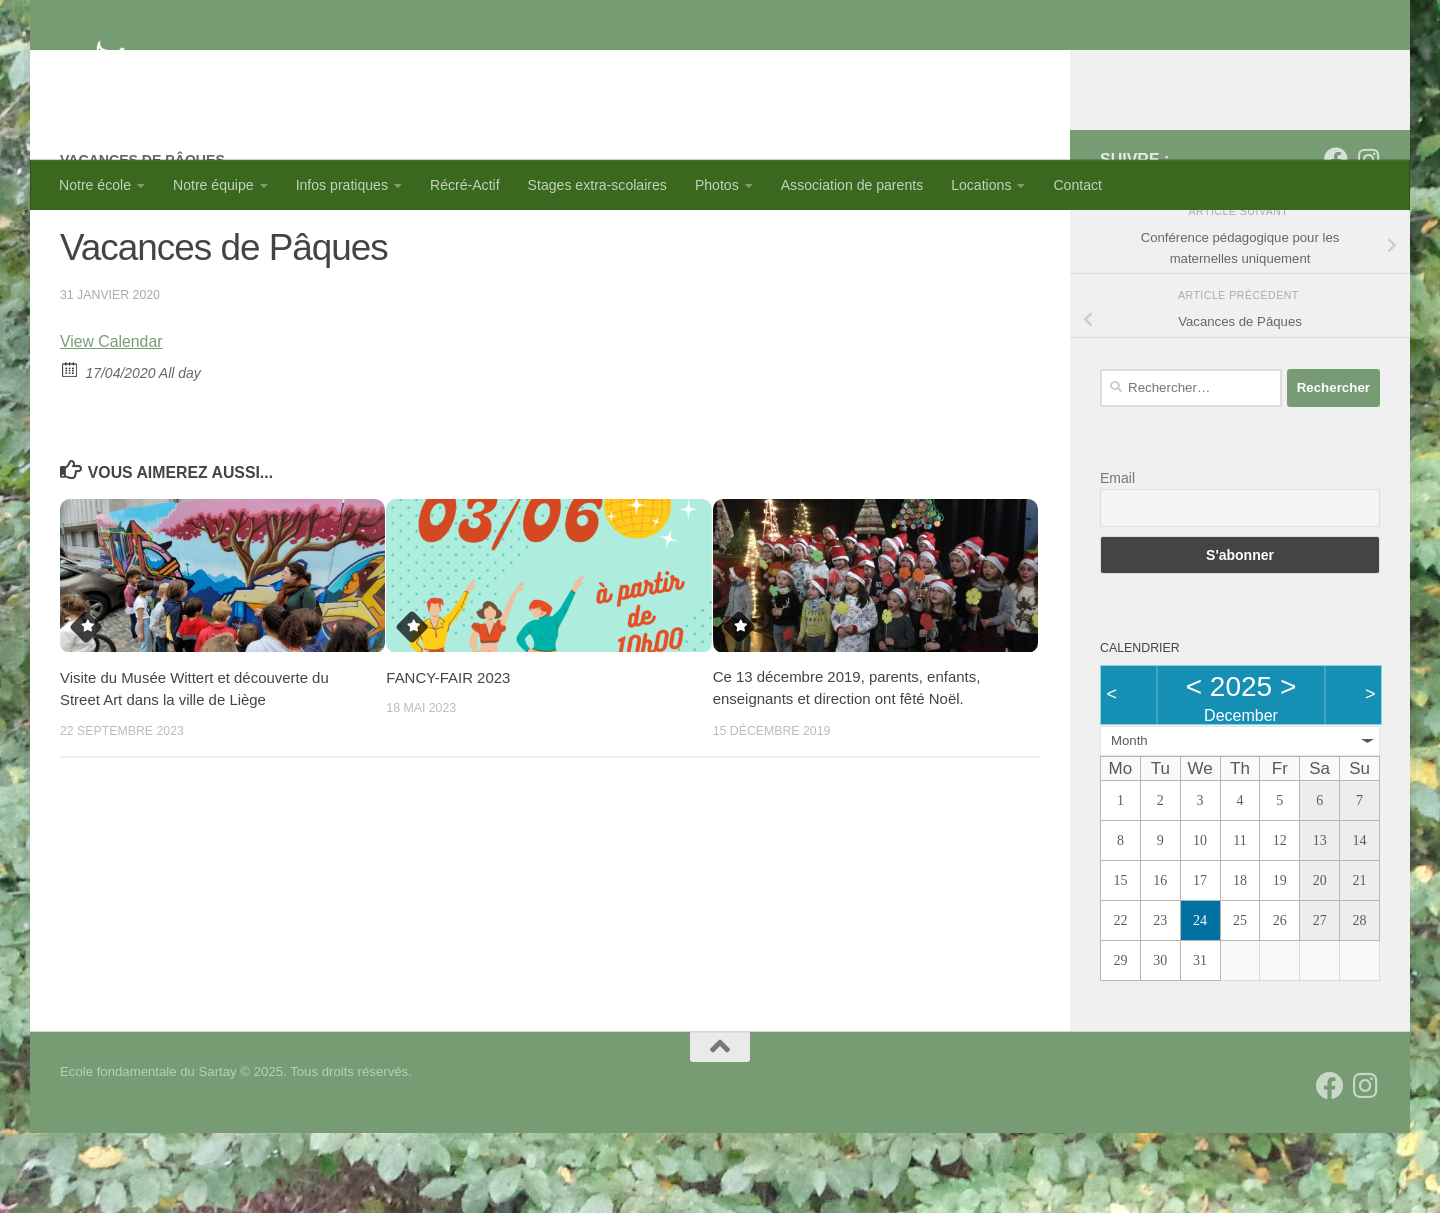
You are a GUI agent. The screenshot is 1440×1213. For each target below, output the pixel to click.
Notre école (95, 185)
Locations (981, 185)
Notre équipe (213, 185)
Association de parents (852, 185)
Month (1129, 820)
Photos (717, 185)
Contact (1077, 185)
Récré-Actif (465, 185)
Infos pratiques (342, 185)
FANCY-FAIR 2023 (448, 757)
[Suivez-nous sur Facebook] (1336, 239)
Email (1117, 558)
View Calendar (111, 421)
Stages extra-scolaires (597, 185)
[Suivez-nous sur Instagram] (1368, 239)
